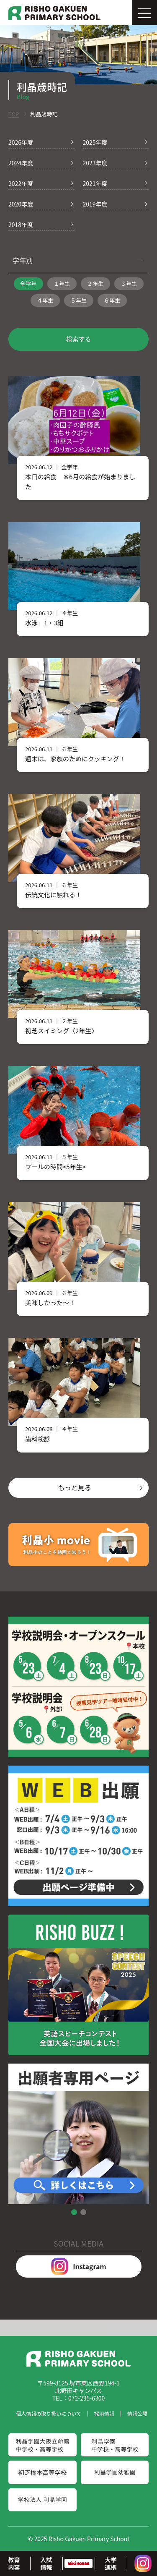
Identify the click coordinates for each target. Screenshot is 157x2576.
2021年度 (95, 183)
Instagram (78, 2266)
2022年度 (20, 183)
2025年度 (95, 142)
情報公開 (137, 2413)
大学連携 (111, 2563)
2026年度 (20, 142)
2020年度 (20, 204)
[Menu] (144, 12)
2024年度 (20, 163)
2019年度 (95, 204)
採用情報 (104, 2413)
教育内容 (14, 2563)
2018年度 (20, 224)
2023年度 (95, 163)
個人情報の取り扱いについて (48, 2413)
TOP (13, 114)
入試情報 (46, 2563)
